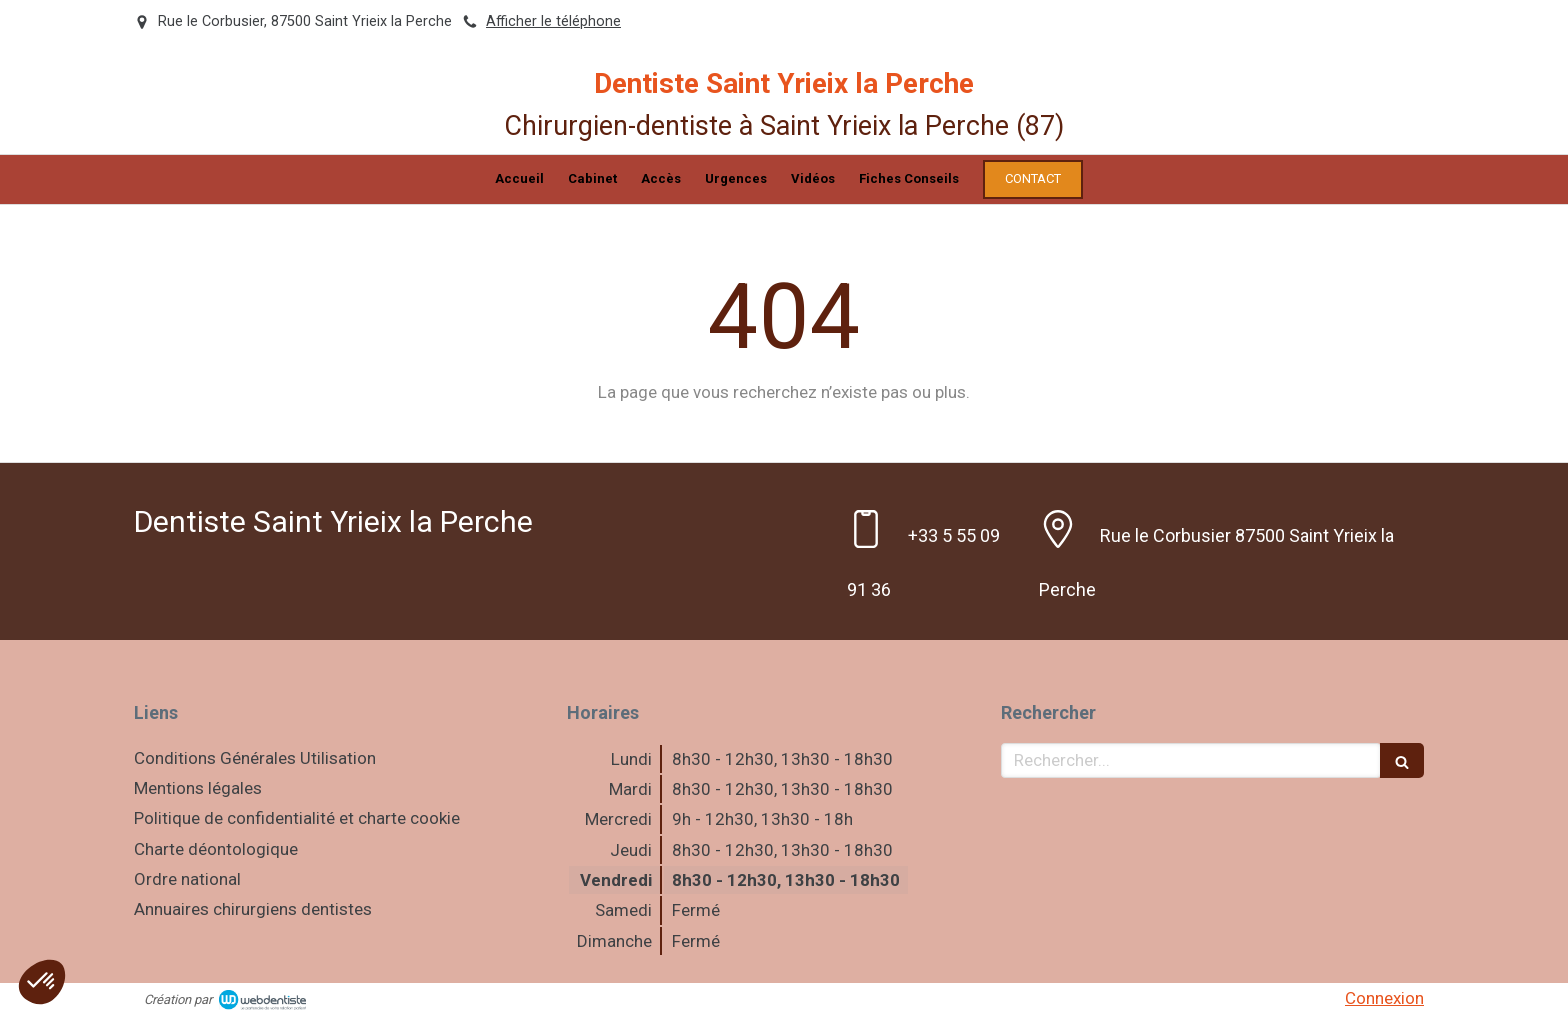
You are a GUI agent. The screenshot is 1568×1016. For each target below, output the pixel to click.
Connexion (1384, 998)
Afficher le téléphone (553, 21)
